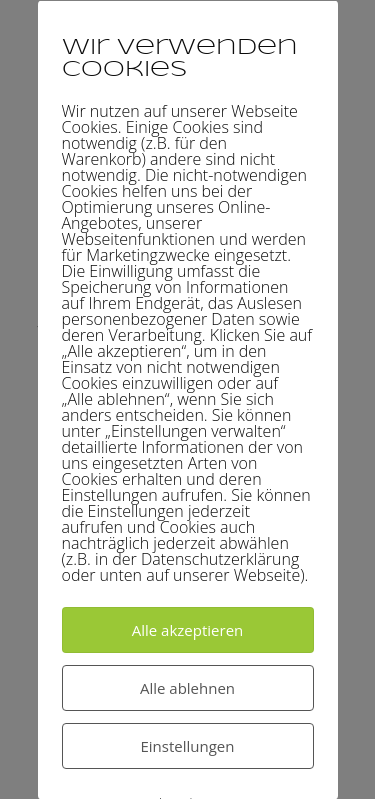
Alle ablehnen (187, 687)
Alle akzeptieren (188, 629)
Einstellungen (188, 745)
